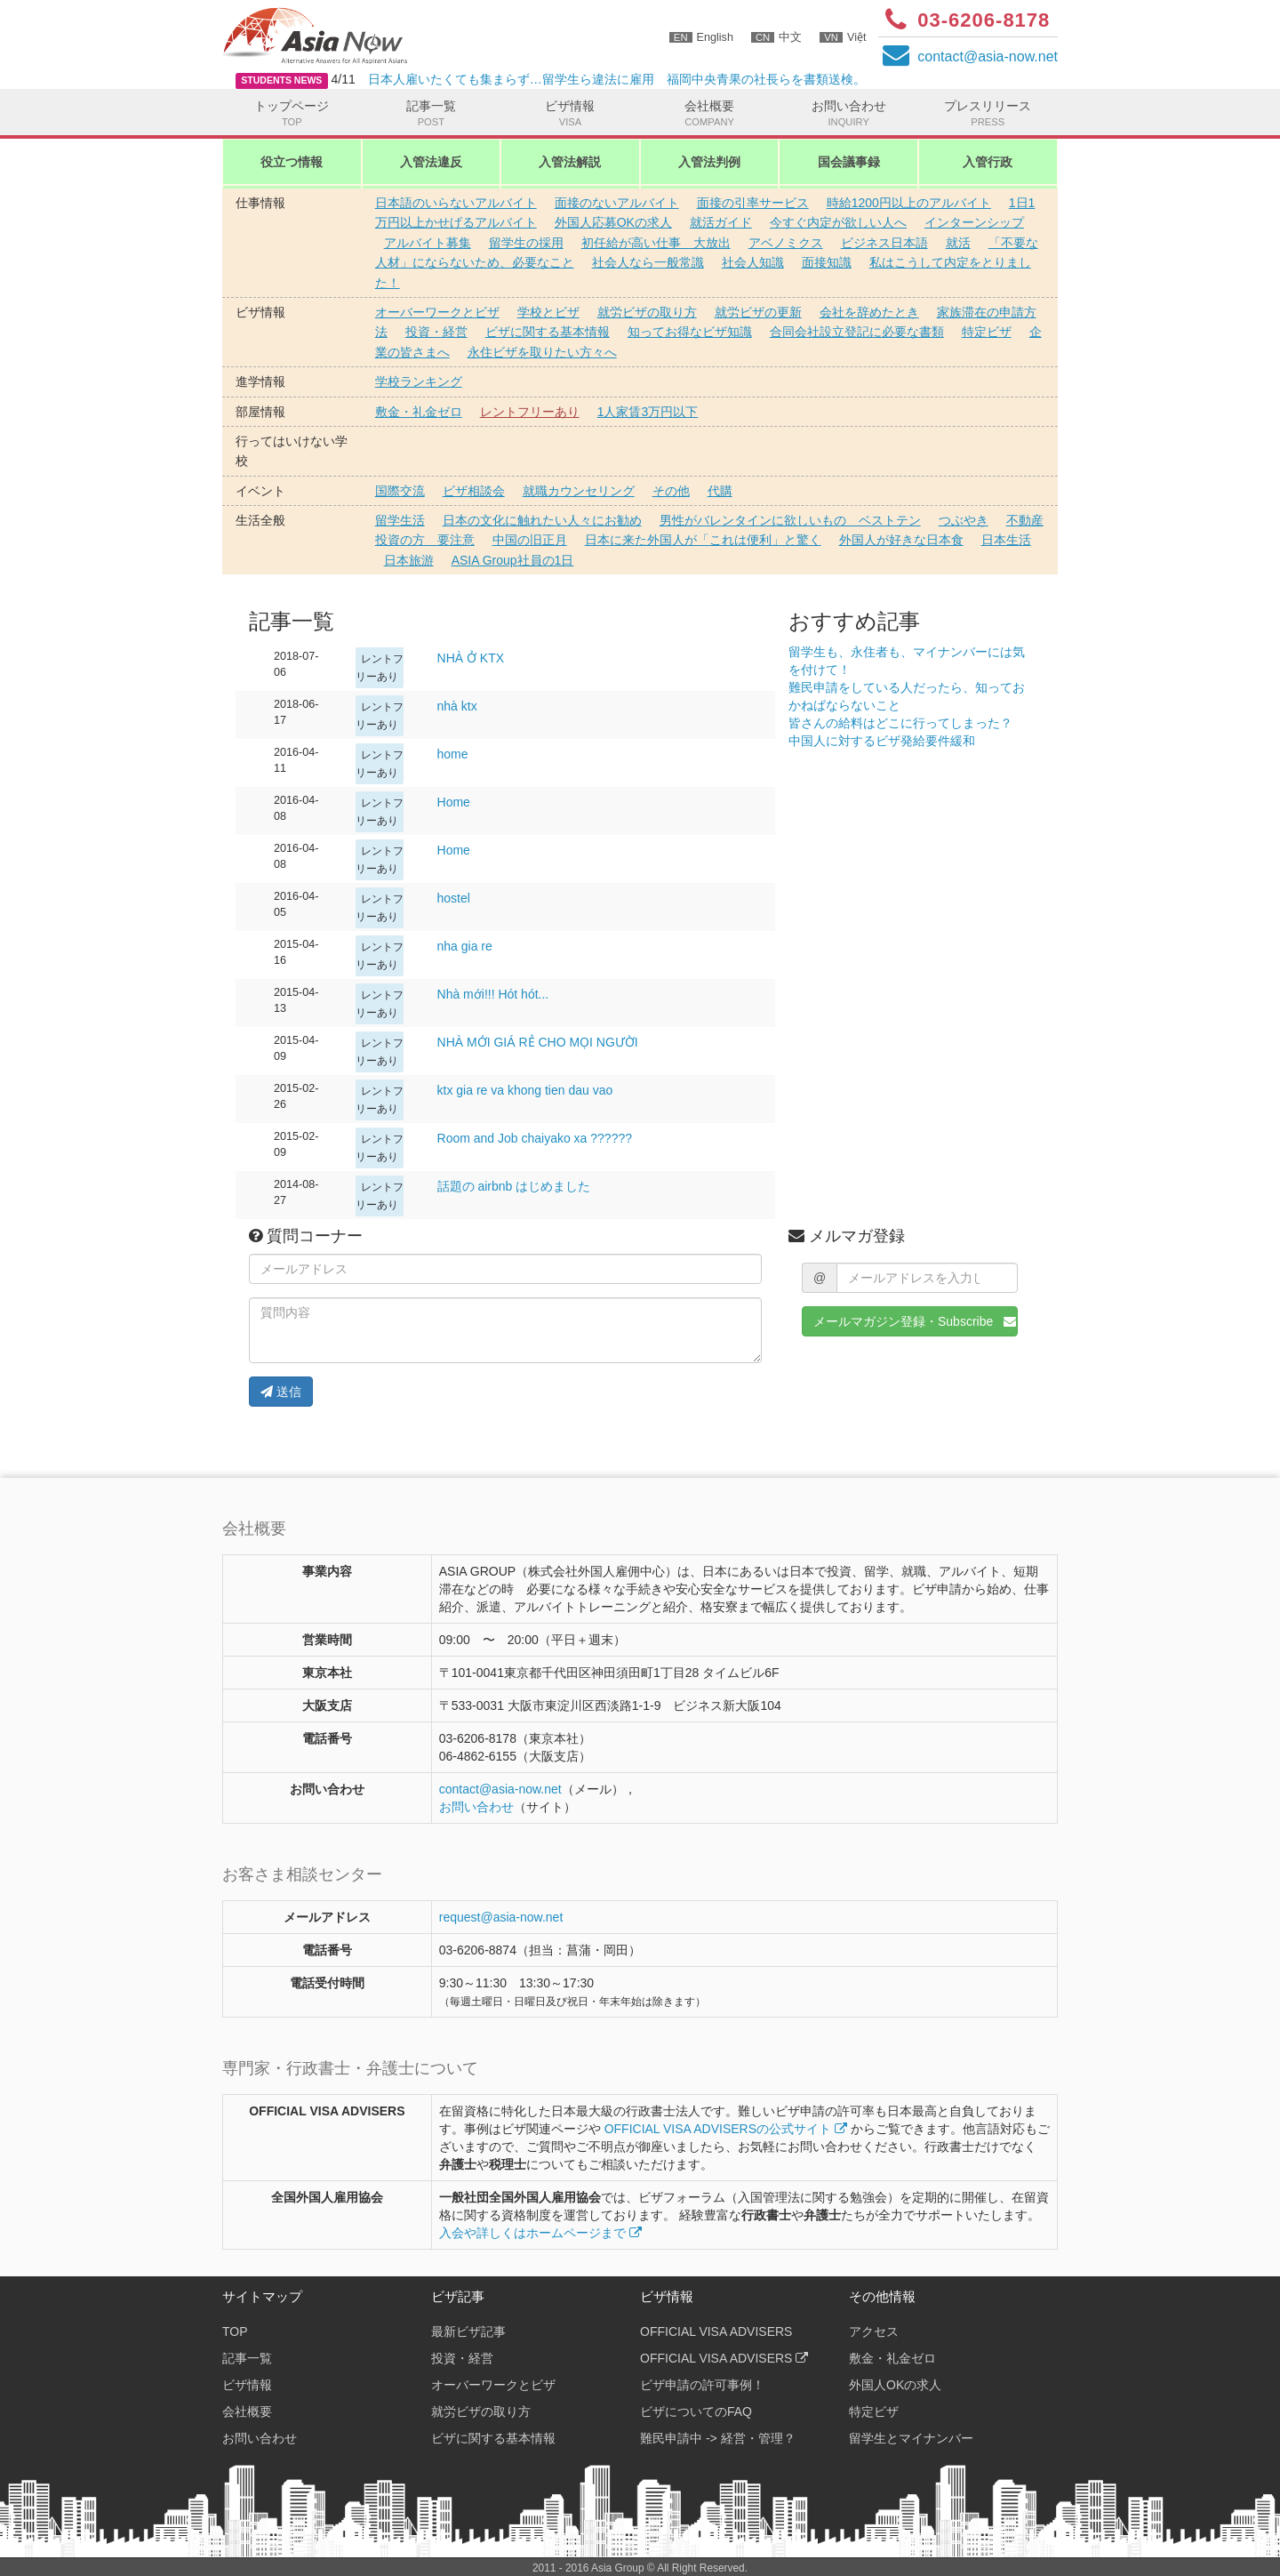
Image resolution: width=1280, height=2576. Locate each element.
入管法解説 (570, 162)
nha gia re (464, 946)
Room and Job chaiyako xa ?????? (534, 1138)
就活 (958, 243)
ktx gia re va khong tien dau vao (525, 1090)
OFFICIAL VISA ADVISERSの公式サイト (725, 2129)
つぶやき (963, 520)
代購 (720, 491)
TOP (235, 2331)
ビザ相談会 (474, 491)
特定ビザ (987, 332)
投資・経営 (436, 332)
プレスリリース (988, 114)
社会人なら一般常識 (648, 262)
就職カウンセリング (579, 491)
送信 (280, 1391)
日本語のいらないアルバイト (456, 203)
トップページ (292, 114)
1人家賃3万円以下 (648, 412)
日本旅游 (409, 560)
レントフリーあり (530, 412)
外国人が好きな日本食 (901, 540)
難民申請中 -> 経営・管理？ (718, 2438)
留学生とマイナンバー (911, 2438)
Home (453, 802)
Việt (843, 37)
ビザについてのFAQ (696, 2411)
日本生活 (1006, 540)
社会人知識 (753, 262)
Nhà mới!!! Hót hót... (493, 994)
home (452, 754)
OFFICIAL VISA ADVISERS (716, 2331)
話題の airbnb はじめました (514, 1186)
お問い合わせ (848, 114)
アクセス (874, 2331)
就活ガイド (721, 222)
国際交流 (400, 491)
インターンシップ (974, 222)
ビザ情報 (570, 114)
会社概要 (710, 114)
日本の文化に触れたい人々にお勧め (542, 520)
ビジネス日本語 (884, 243)
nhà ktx (457, 706)
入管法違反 (431, 162)
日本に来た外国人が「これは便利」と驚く (703, 540)
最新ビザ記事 (468, 2331)
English (701, 37)
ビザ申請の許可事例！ (702, 2385)
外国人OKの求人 (895, 2385)
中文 (776, 37)
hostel (453, 898)
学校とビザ (548, 312)
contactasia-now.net (987, 56)
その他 (671, 491)
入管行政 (987, 162)
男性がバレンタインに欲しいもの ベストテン (790, 520)
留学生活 (400, 520)
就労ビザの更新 (758, 312)
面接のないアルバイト (617, 203)
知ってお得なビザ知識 (690, 332)
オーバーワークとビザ (437, 312)
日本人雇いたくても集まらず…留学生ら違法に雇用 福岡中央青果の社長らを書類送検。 (617, 79)
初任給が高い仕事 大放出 (656, 243)
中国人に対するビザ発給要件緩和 (881, 741)
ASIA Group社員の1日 (513, 560)
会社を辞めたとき (869, 312)
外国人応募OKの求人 (613, 222)
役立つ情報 (291, 162)
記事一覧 (431, 114)
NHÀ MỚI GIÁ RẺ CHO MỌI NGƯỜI (537, 1042)
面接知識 (827, 262)
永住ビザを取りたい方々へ (542, 352)
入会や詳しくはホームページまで (540, 2233)
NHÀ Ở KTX (471, 658)
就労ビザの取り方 (647, 312)
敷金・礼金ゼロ (418, 412)
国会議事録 (849, 162)
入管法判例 (709, 162)
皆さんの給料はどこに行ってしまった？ (900, 723)
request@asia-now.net (501, 1917)
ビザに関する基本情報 (547, 332)
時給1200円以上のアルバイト (909, 203)
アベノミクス (785, 243)
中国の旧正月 (529, 540)
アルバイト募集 (427, 243)
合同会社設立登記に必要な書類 (857, 332)
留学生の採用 (526, 243)
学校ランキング (418, 381)
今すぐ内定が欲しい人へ (838, 222)
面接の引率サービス (753, 203)
